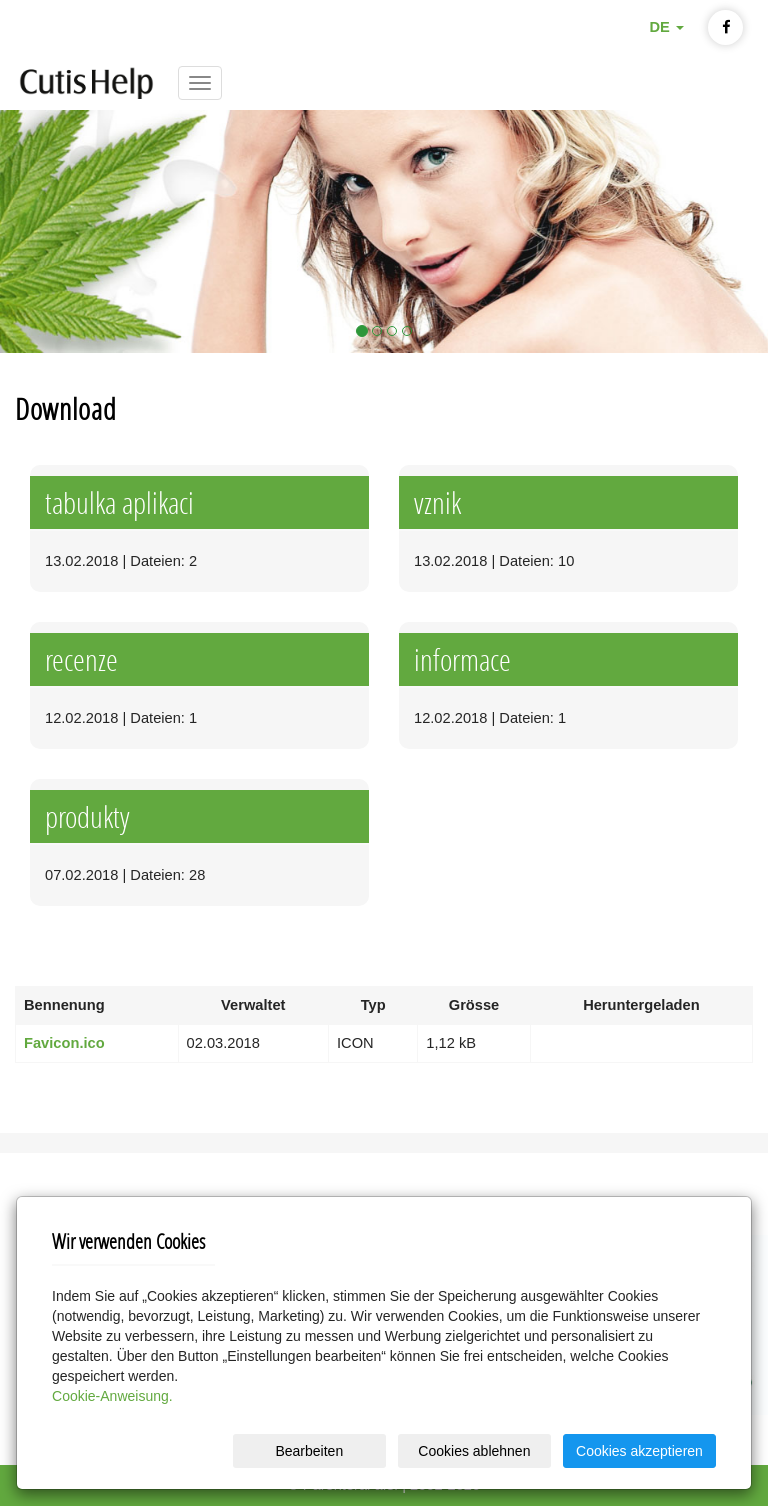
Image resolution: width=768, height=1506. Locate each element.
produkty (87, 816)
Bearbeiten (309, 1451)
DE (666, 27)
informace (462, 659)
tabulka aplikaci (119, 502)
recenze (81, 659)
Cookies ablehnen (474, 1451)
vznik (437, 502)
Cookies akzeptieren (639, 1451)
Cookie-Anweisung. (112, 1396)
